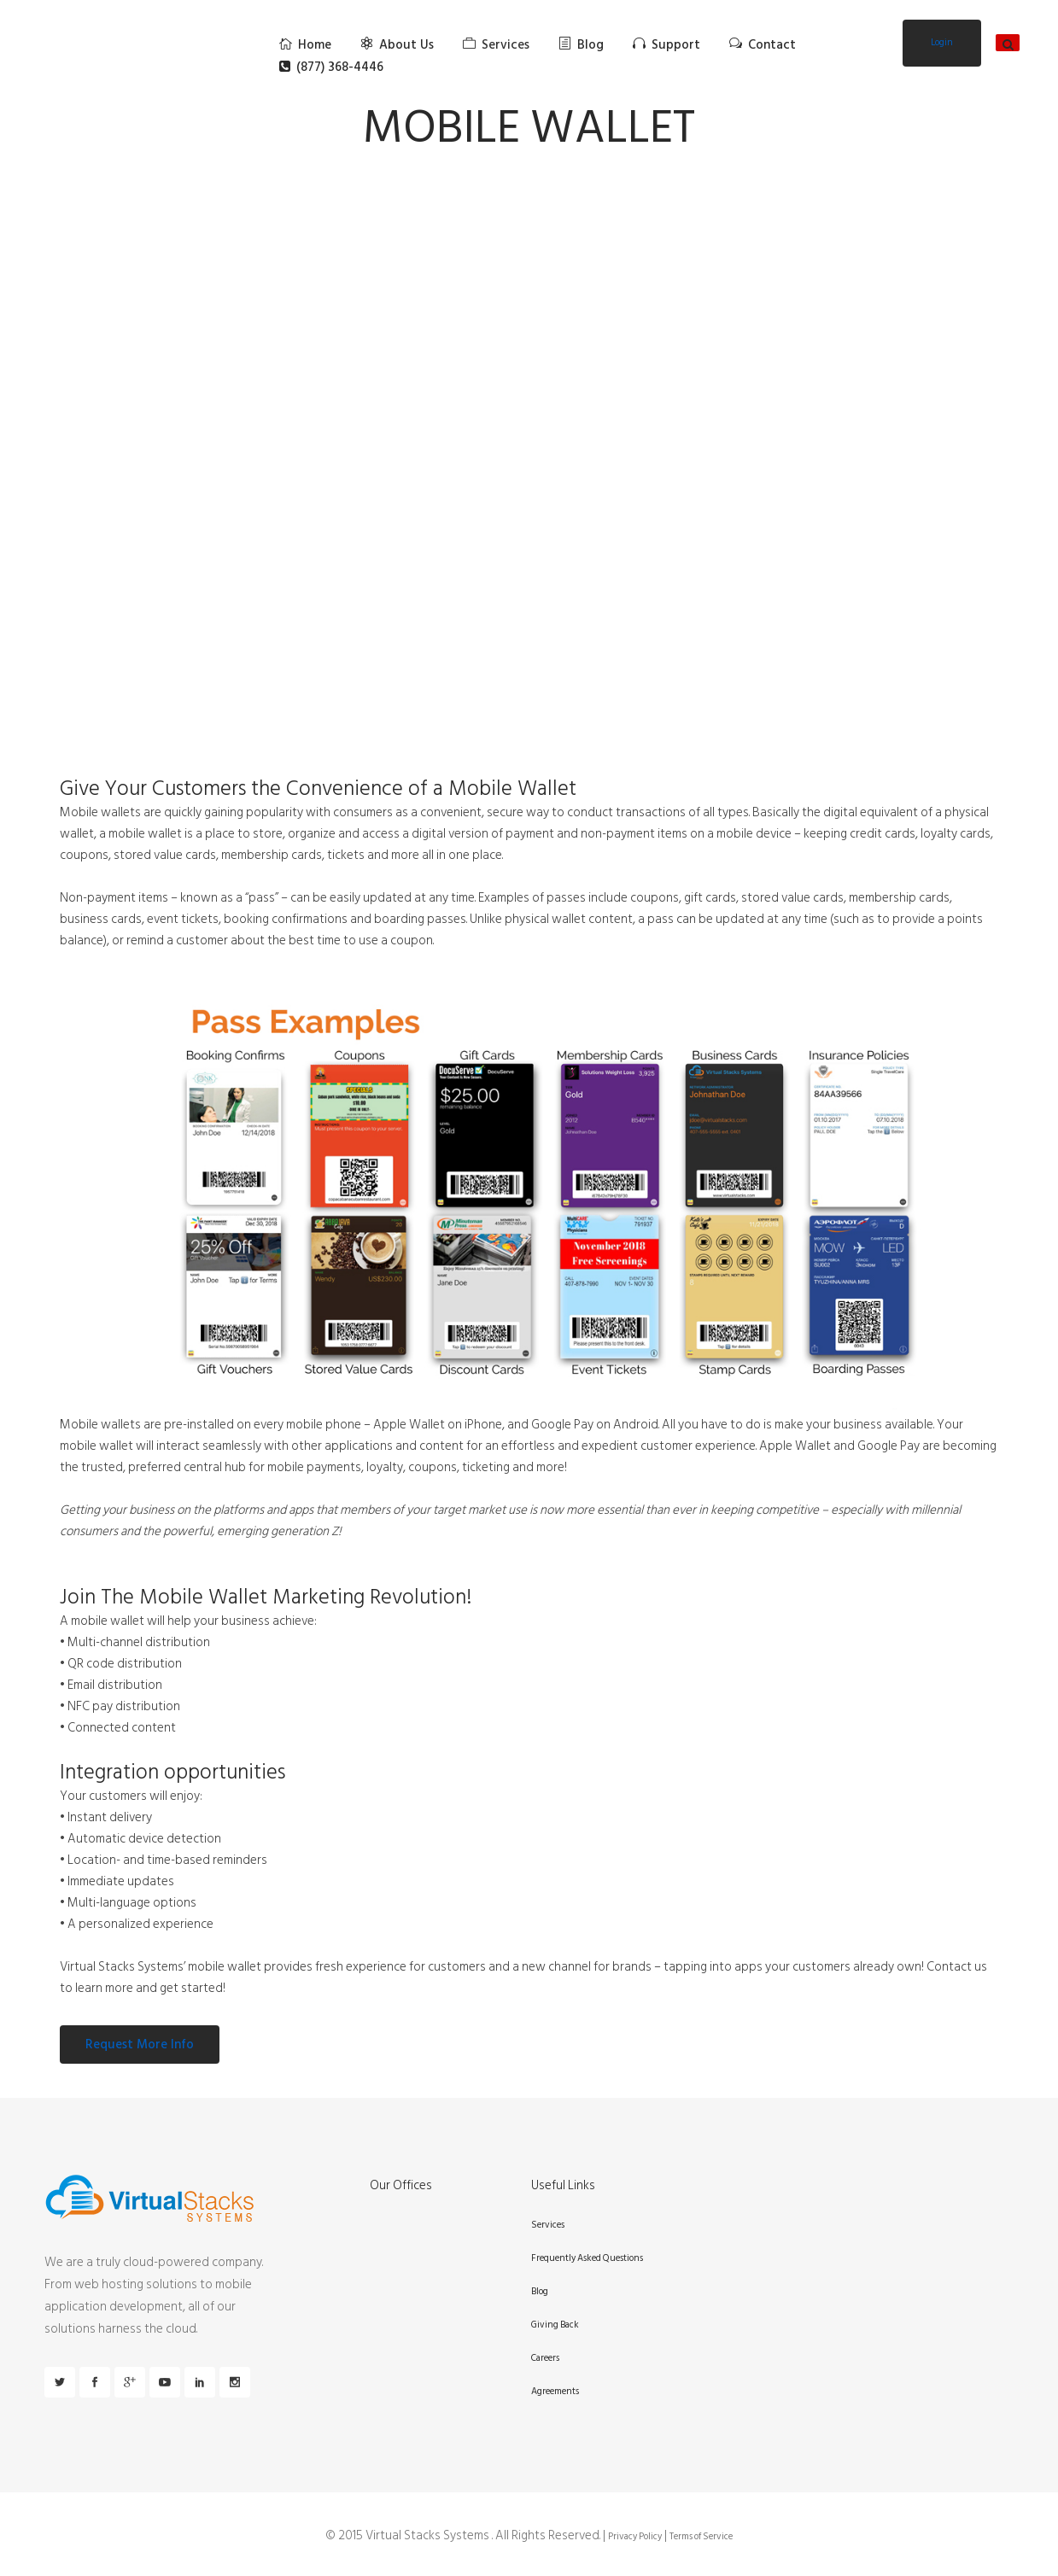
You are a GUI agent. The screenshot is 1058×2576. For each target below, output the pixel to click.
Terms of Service (701, 2536)
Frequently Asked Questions (587, 2258)
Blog (539, 2291)
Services (547, 2225)
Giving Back (555, 2325)
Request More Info (139, 2044)
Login (942, 42)
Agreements (555, 2391)
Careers (545, 2358)
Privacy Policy (635, 2536)
